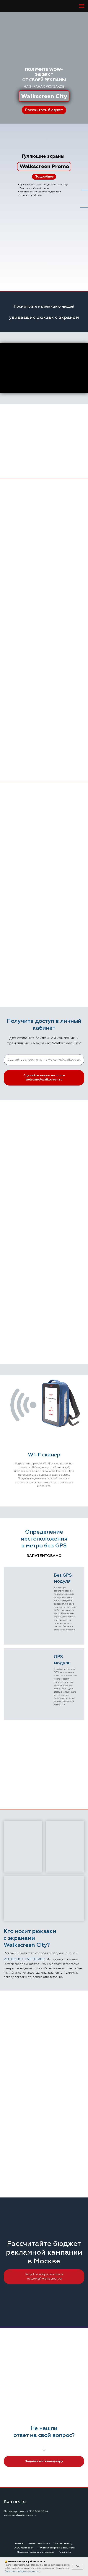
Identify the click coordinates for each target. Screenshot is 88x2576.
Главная (19, 2544)
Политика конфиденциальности (56, 2548)
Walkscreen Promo (39, 2544)
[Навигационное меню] (81, 6)
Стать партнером (23, 2548)
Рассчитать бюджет (44, 110)
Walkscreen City (63, 2544)
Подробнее (44, 176)
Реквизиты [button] (65, 2552)
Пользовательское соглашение (35, 2552)
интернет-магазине (24, 1959)
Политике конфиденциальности (22, 2571)
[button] (44, 2461)
